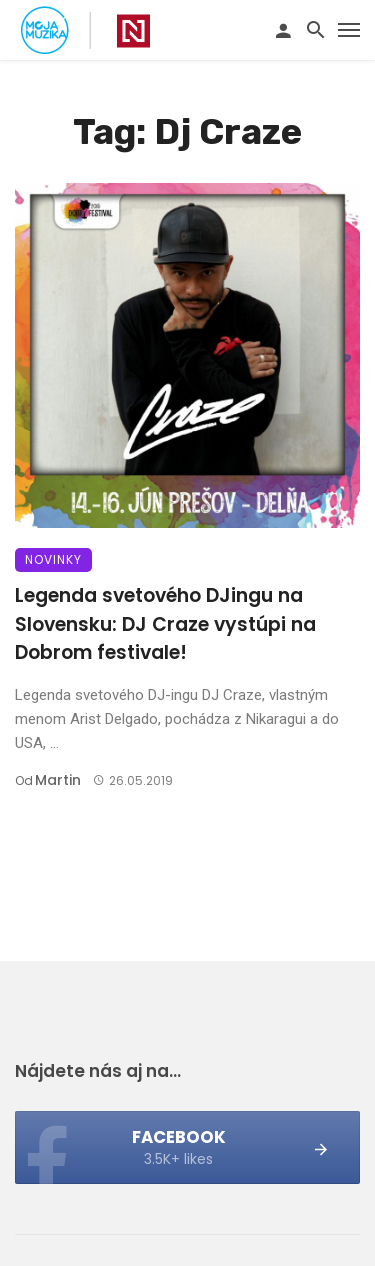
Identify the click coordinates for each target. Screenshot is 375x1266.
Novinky (53, 559)
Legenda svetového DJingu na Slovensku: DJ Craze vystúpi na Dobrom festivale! (165, 624)
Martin (58, 780)
